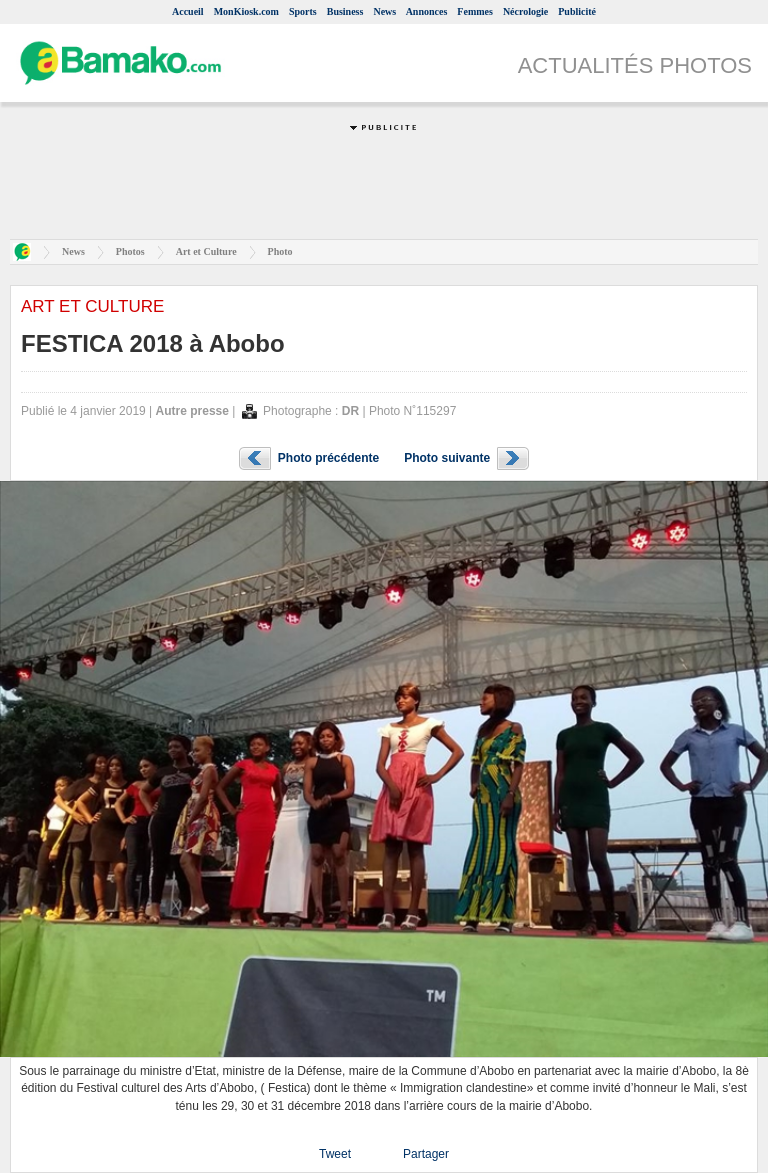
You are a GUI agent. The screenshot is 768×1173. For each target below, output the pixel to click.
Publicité (577, 11)
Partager (426, 1154)
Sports (303, 11)
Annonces (427, 11)
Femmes (475, 11)
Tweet (335, 1154)
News (384, 11)
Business (345, 11)
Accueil (188, 11)
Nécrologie (525, 11)
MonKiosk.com (246, 11)
